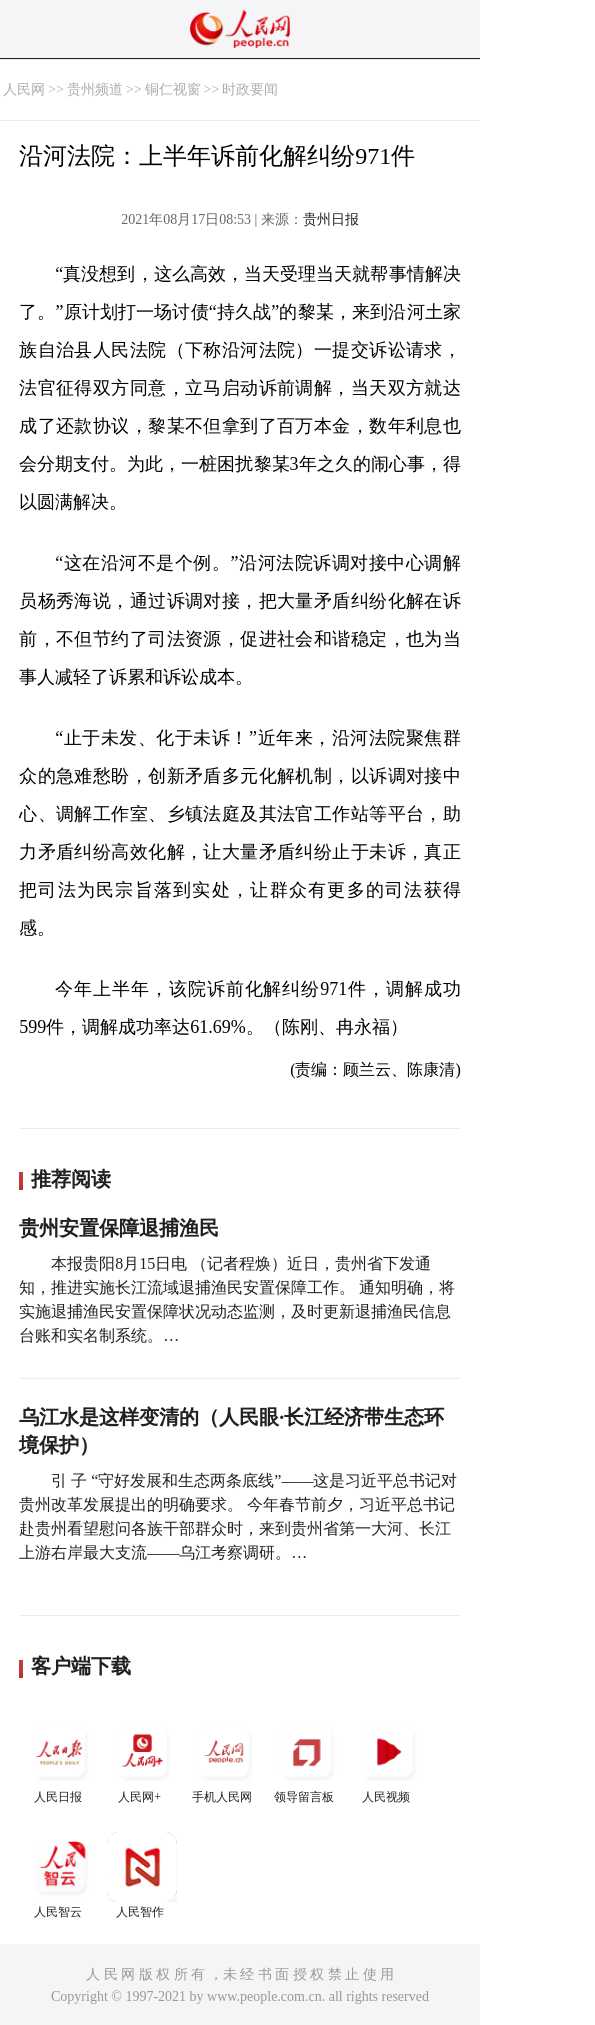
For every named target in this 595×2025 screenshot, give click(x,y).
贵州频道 (95, 89)
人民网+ (142, 1760)
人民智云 (60, 1875)
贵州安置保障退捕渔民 (119, 1228)
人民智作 (142, 1875)
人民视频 (388, 1760)
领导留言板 (306, 1760)
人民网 (24, 89)
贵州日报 (331, 219)
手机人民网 (224, 1760)
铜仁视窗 (173, 89)
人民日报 (60, 1760)
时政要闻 (250, 89)
